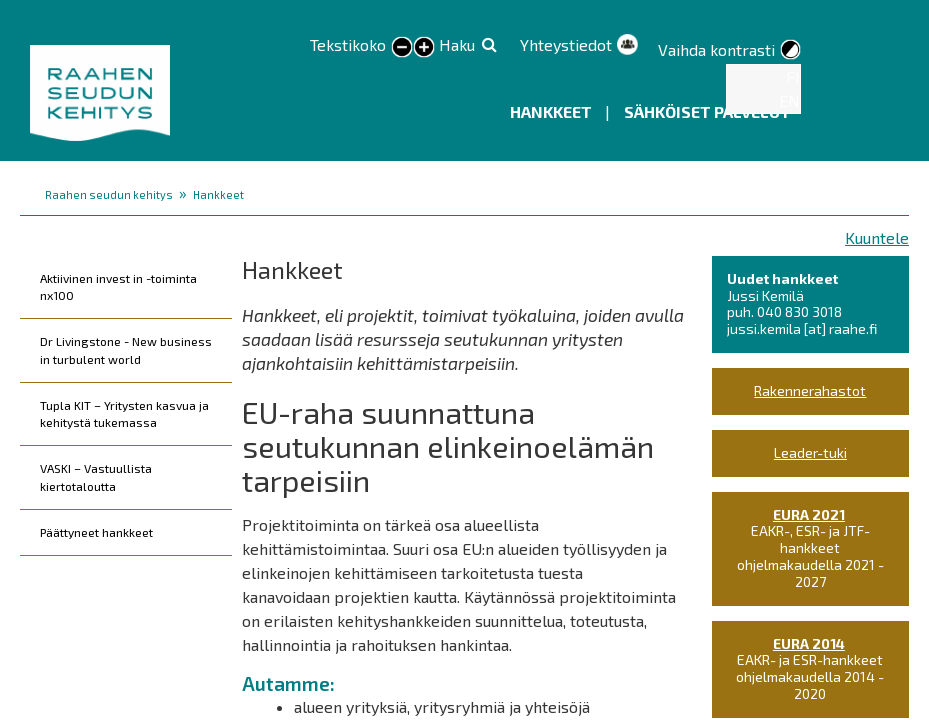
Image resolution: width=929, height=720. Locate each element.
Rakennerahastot (810, 390)
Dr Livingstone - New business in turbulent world (126, 349)
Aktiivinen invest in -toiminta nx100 (118, 286)
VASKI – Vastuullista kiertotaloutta (96, 476)
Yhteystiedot (566, 44)
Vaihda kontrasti (716, 49)
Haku (457, 44)
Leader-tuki (810, 452)
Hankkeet (552, 111)
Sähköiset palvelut (707, 111)
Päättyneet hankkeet (96, 532)
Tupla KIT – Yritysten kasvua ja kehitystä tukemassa (124, 413)
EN (789, 100)
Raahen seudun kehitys (109, 194)
